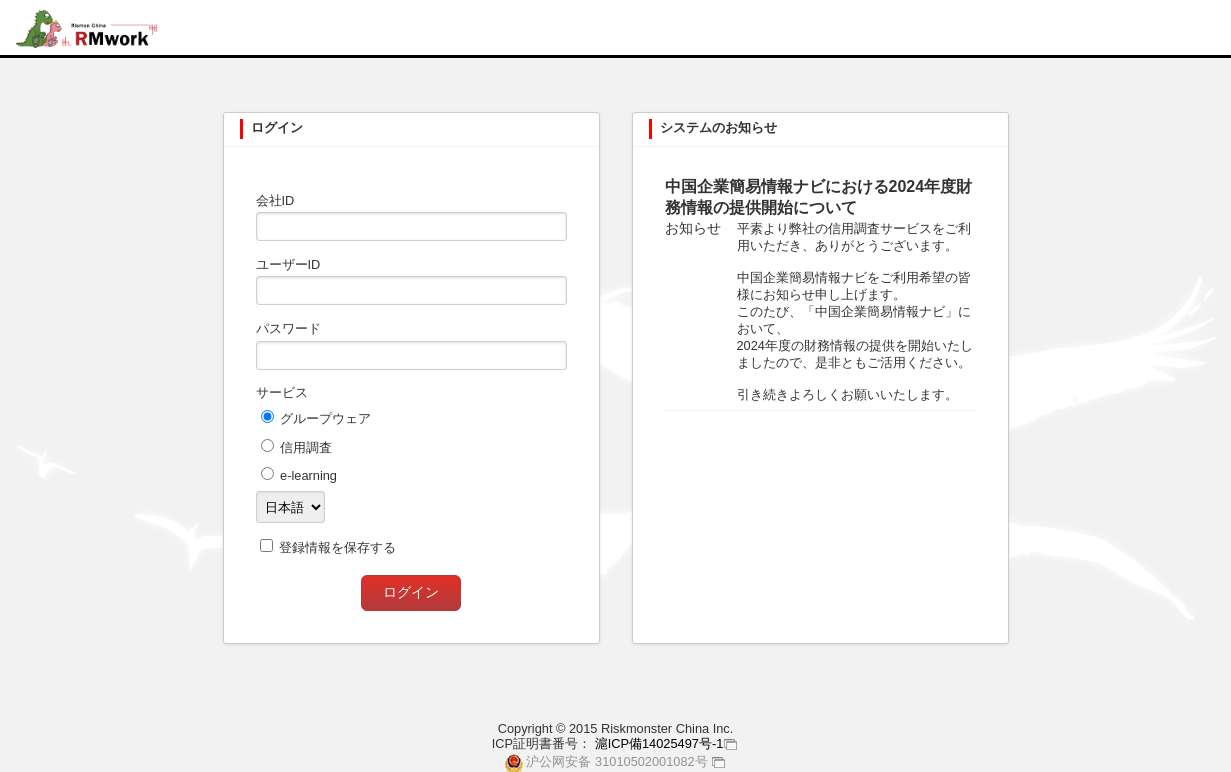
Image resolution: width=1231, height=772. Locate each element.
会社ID (275, 200)
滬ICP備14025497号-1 (659, 743)
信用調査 (306, 447)
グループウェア (325, 418)
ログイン (411, 592)
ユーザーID (288, 264)
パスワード (288, 328)
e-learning (308, 475)
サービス (282, 392)
